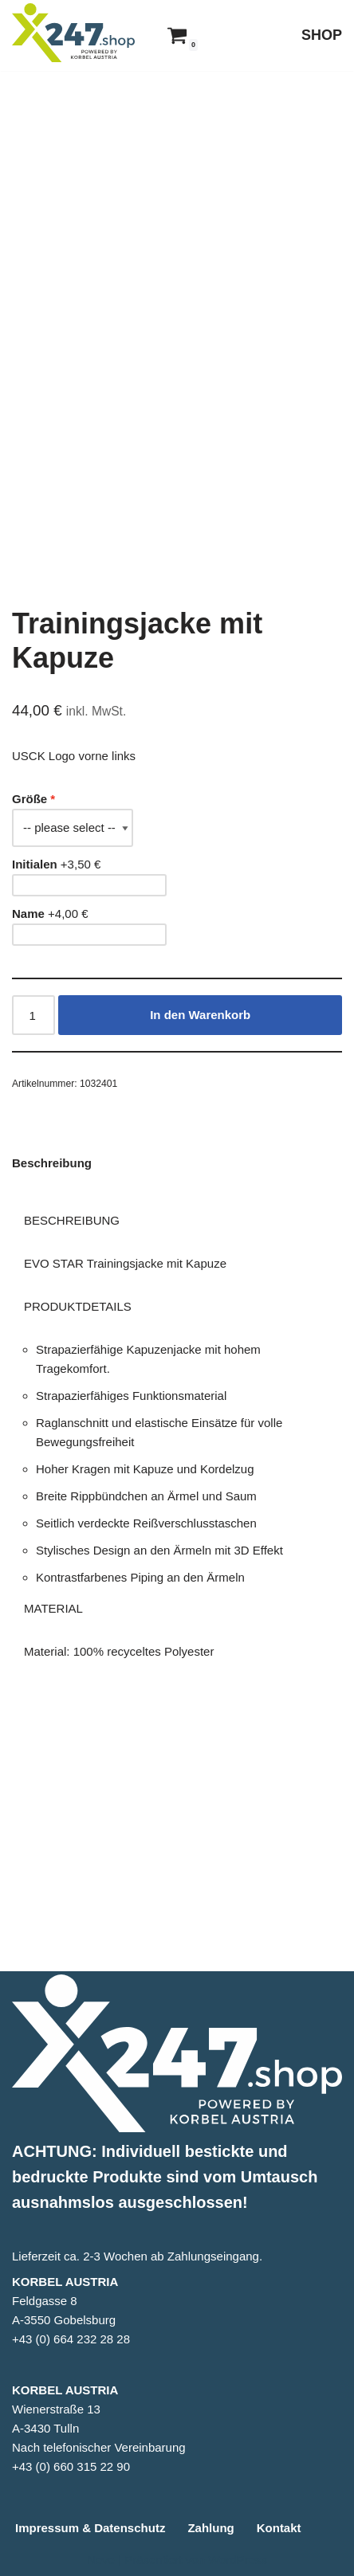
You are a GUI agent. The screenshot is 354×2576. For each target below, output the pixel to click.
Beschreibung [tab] (52, 1340)
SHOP (321, 35)
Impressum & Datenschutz (90, 2528)
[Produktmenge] (33, 1193)
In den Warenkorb (200, 1192)
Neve (101, 2559)
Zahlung (210, 2528)
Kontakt (279, 2528)
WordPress (237, 2559)
